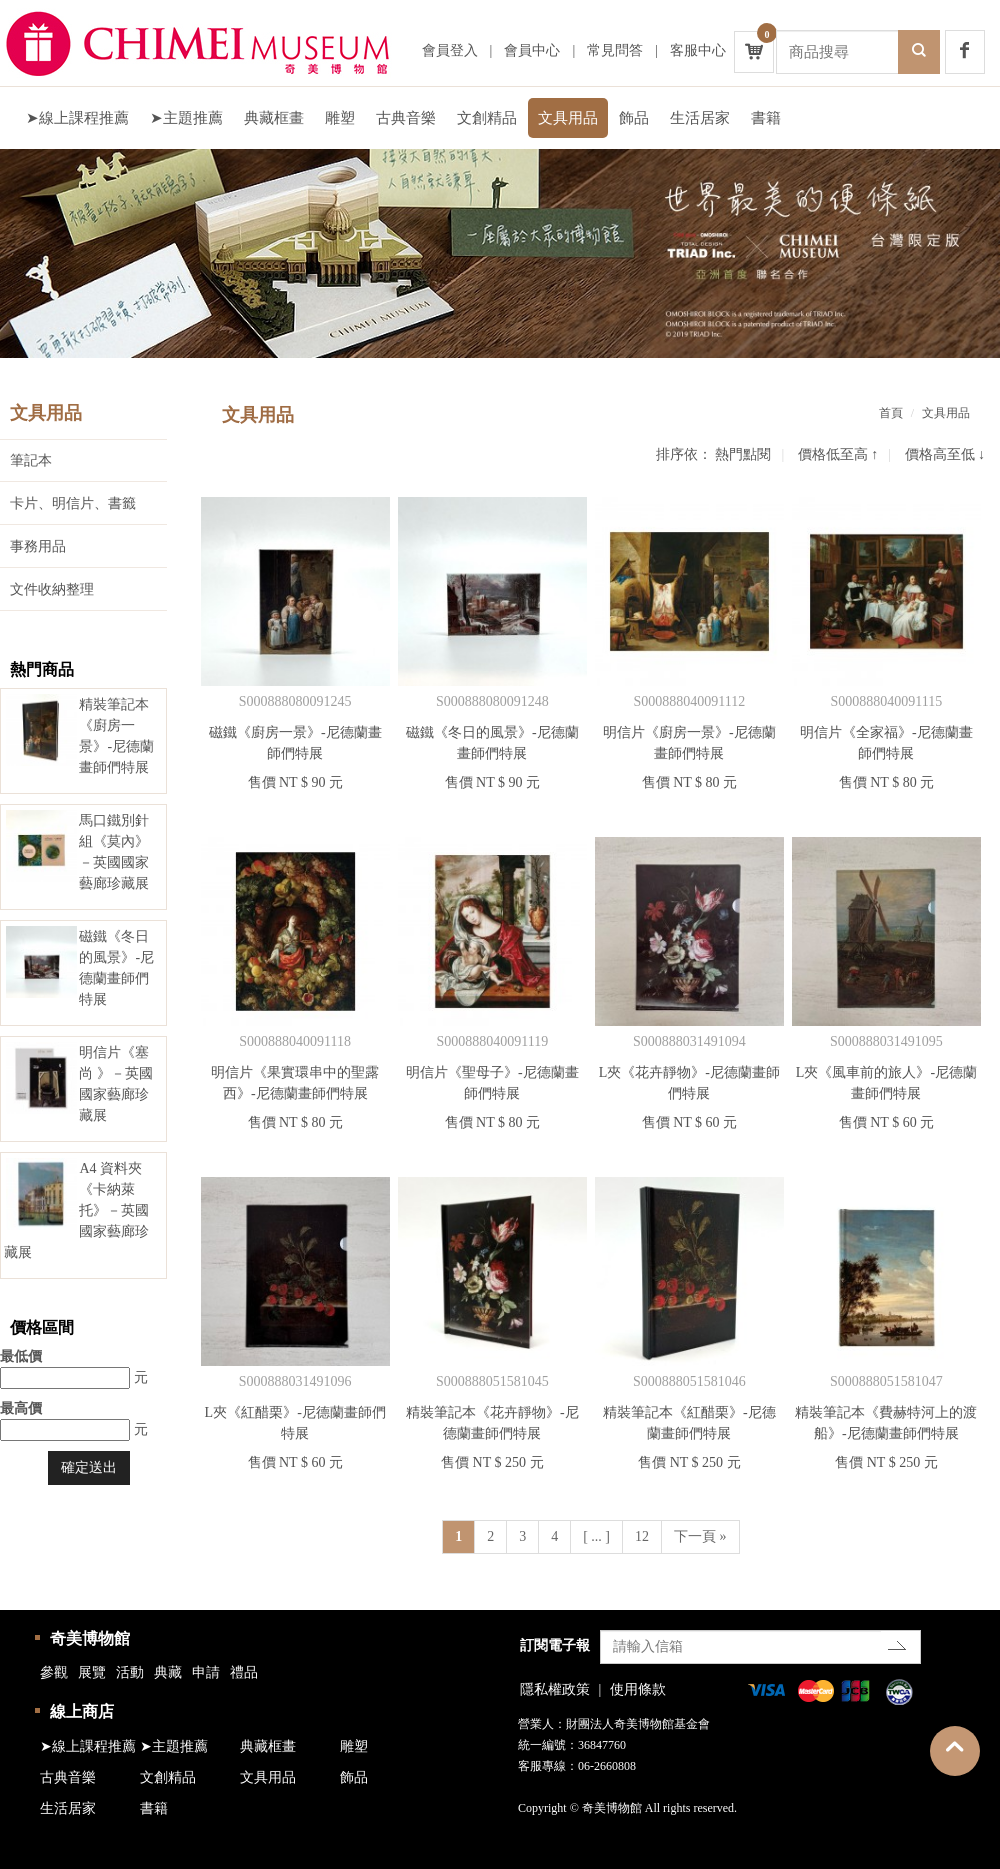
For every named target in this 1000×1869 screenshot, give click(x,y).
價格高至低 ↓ (945, 454)
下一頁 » (700, 1536)
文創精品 (487, 118)
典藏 (168, 1672)
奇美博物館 (90, 1638)
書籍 (766, 118)
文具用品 (568, 118)
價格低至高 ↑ (838, 454)
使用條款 (638, 1689)
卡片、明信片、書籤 (73, 503)
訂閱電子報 (555, 1645)
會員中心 (532, 50)
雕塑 (340, 118)
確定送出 (89, 1467)
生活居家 (700, 118)
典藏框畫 (274, 118)
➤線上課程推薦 (77, 118)
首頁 (891, 413)
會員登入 (450, 50)
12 (642, 1536)
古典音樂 (406, 118)
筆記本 (31, 460)
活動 (130, 1672)
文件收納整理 (52, 589)
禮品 (244, 1672)
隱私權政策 (555, 1689)
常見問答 (615, 50)
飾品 (634, 118)
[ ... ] (596, 1536)
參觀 (54, 1672)
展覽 (92, 1672)
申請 (206, 1672)
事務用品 (38, 546)
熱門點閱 (743, 454)
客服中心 (698, 50)
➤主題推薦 (186, 118)
